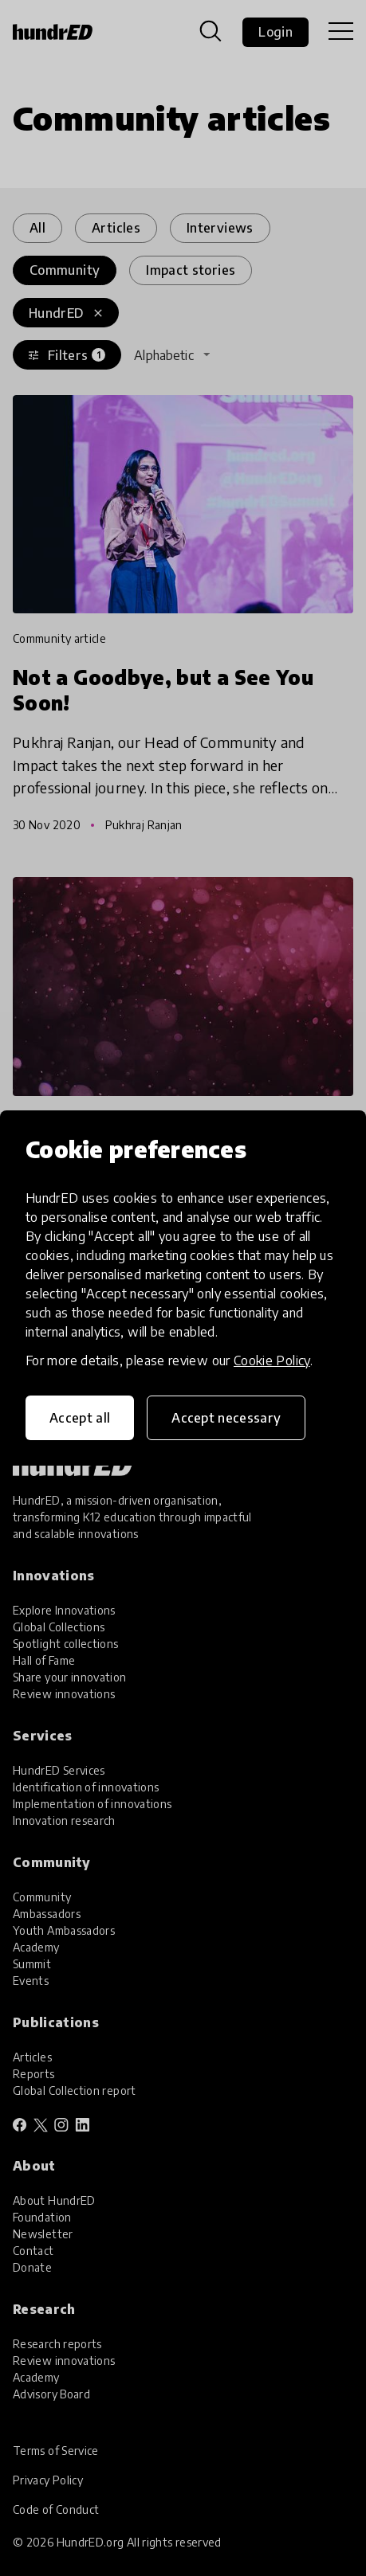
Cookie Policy (272, 1360)
